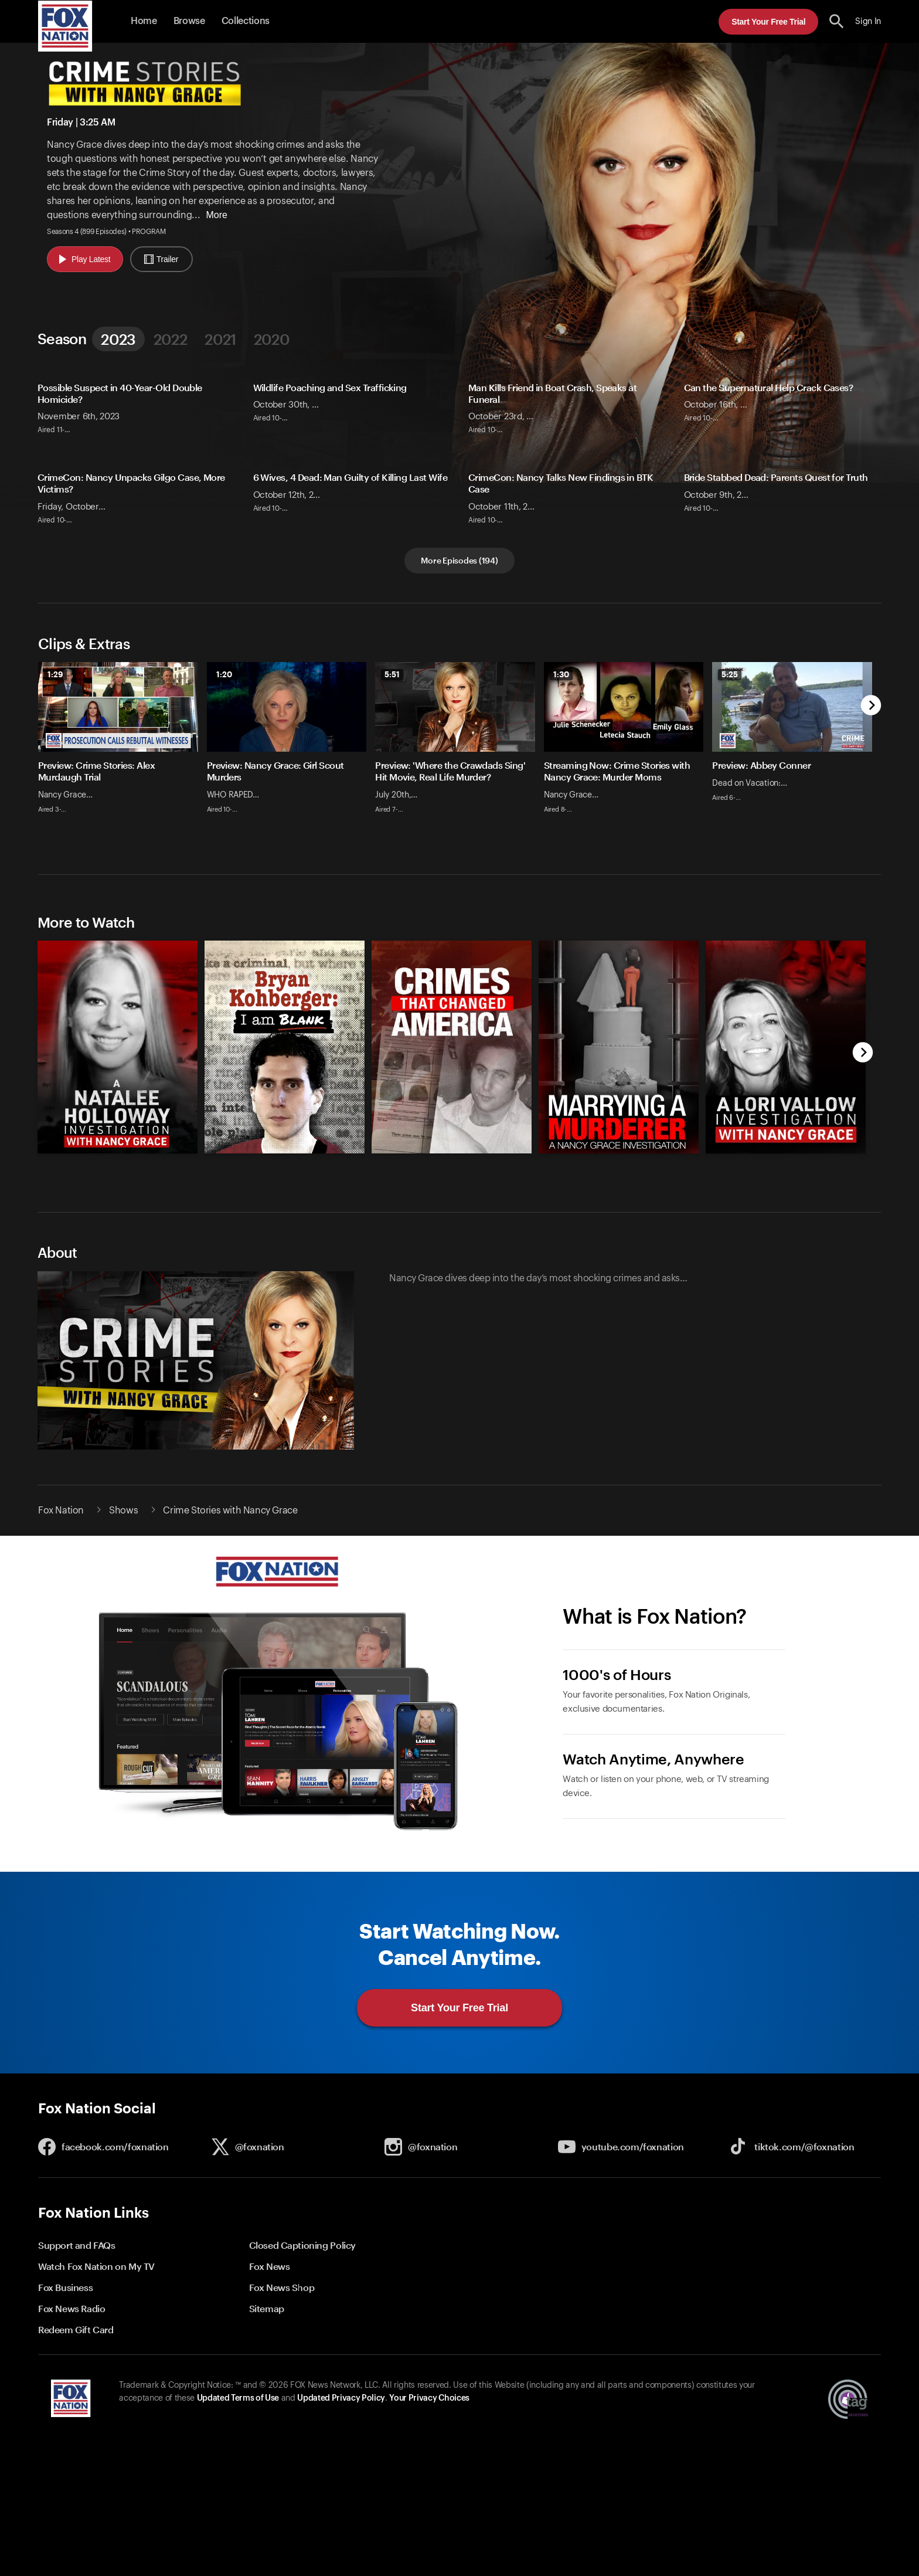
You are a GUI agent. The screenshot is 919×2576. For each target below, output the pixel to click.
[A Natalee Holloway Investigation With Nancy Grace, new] (118, 1162)
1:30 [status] (561, 674)
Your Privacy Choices (429, 2410)
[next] (871, 706)
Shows (123, 1522)
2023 (118, 339)
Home (144, 21)
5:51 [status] (392, 674)
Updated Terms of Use (238, 2410)
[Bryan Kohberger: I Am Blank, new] (285, 1162)
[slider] (459, 756)
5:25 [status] (729, 674)
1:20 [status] (224, 674)
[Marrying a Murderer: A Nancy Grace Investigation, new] (619, 1162)
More (216, 215)
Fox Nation (61, 1522)
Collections (246, 21)
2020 (272, 339)
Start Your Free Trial (768, 21)
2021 (220, 339)
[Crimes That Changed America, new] (452, 1162)
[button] (836, 21)
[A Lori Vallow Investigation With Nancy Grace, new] (786, 1162)
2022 (170, 339)
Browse (189, 21)
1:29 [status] (55, 674)
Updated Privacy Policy (341, 2410)
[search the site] (836, 21)
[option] (122, 756)
